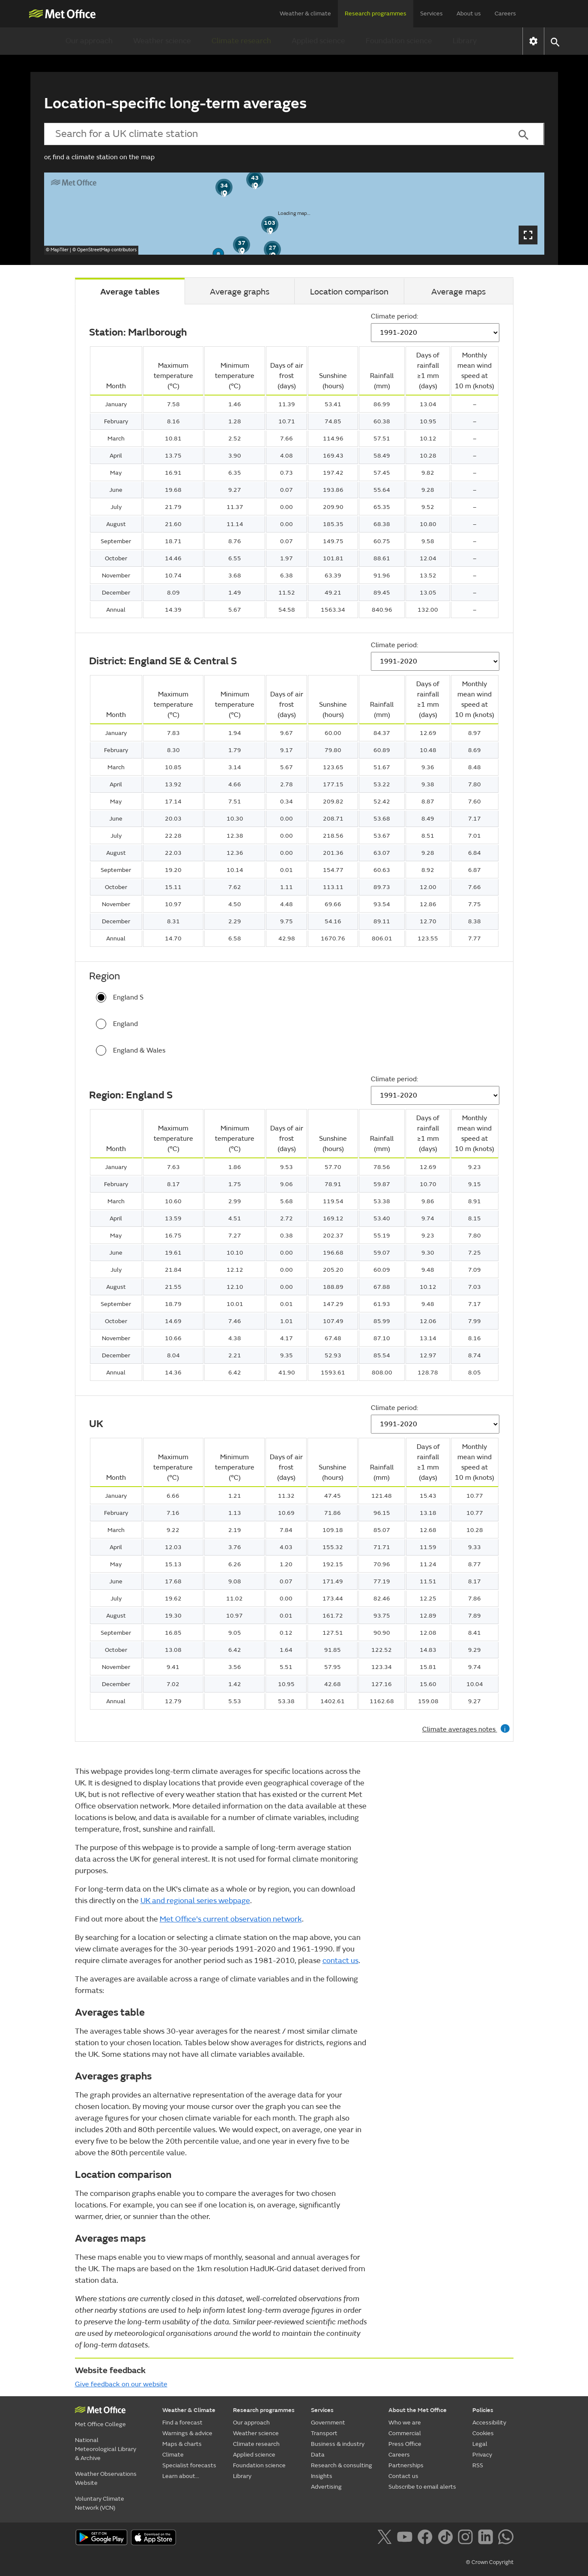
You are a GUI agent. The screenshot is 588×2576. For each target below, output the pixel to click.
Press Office (404, 2444)
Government (328, 2422)
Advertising (326, 2486)
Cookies (483, 2433)
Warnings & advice (187, 2433)
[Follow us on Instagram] (467, 2538)
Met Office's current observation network (231, 1919)
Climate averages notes (466, 1729)
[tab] (130, 291)
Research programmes (375, 13)
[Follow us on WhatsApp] (505, 2538)
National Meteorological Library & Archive (105, 2449)
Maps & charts (182, 2444)
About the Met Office (417, 2410)
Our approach (89, 41)
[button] (554, 41)
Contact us (403, 2476)
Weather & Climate (188, 2410)
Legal (479, 2444)
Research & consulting (341, 2465)
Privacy (482, 2454)
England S (119, 997)
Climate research (241, 41)
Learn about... (180, 2476)
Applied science (318, 41)
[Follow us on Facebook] (427, 2538)
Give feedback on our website (121, 2384)
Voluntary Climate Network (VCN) (99, 2503)
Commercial (404, 2433)
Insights (321, 2476)
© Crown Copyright (489, 2562)
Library (465, 41)
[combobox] (273, 134)
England (117, 1024)
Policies (482, 2410)
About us (469, 13)
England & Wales (130, 1050)
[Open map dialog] (528, 235)
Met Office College (100, 2424)
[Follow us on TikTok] (447, 2538)
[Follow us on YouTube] (406, 2538)
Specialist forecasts (189, 2465)
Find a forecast (182, 2422)
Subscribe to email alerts (422, 2486)
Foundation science (399, 41)
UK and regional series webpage (195, 1901)
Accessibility (489, 2422)
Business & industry (337, 2444)
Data (318, 2454)
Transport (324, 2433)
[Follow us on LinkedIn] (487, 2538)
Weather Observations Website (106, 2478)
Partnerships (406, 2465)
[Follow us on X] (386, 2538)
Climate (173, 2454)
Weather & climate (305, 13)
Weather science (162, 41)
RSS (477, 2465)
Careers (505, 13)
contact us (340, 1961)
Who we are (404, 2422)
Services (431, 13)
